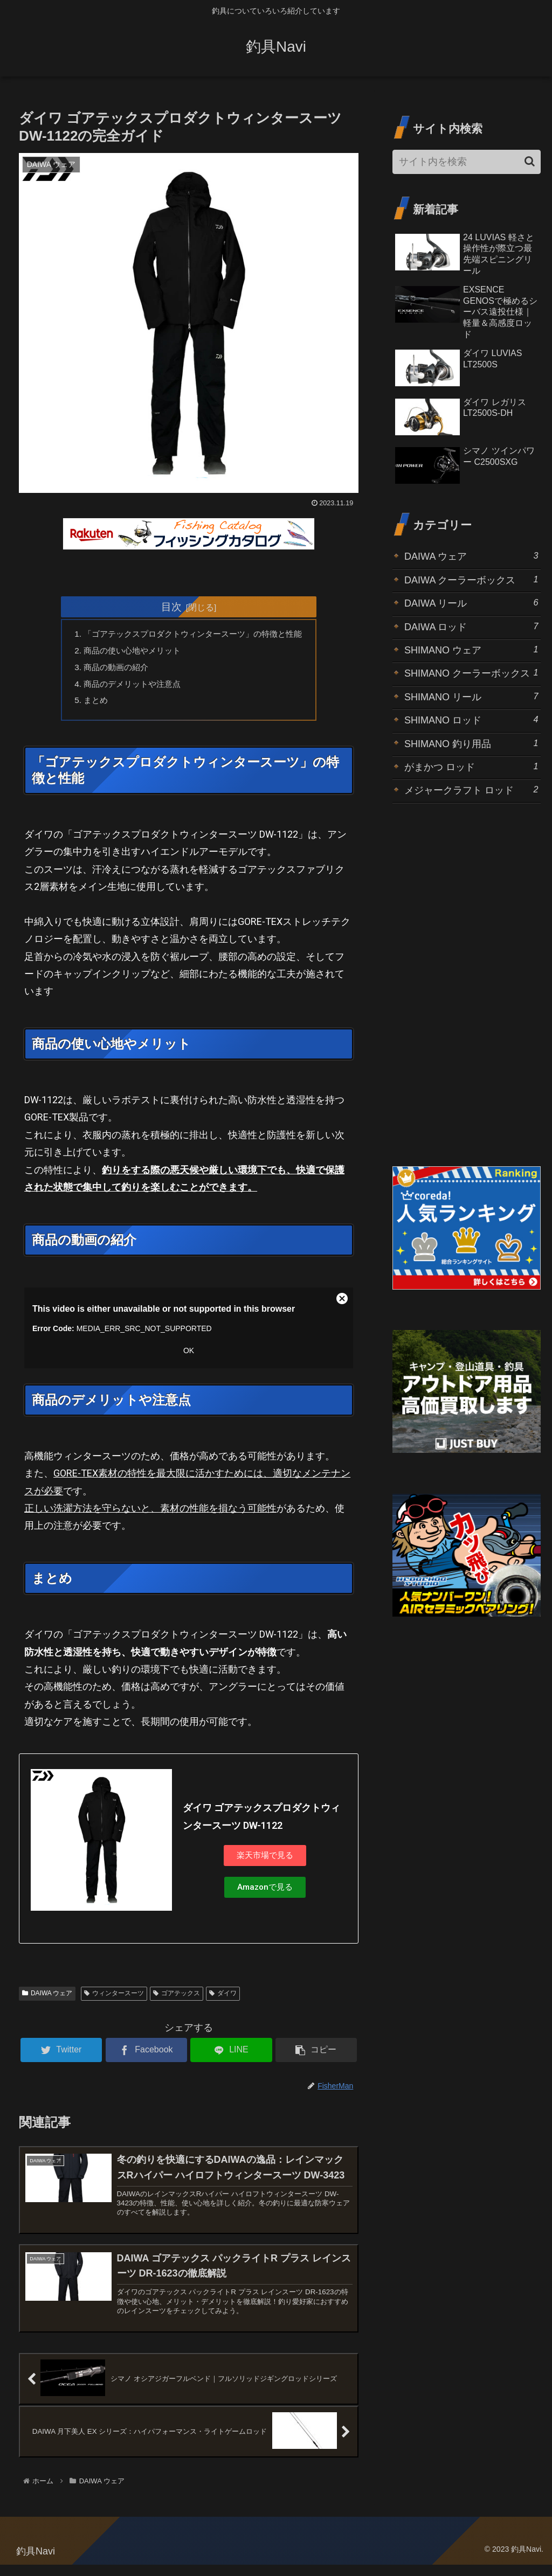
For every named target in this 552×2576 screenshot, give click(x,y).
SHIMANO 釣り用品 (471, 743)
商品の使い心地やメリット (128, 652)
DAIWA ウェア (47, 1998)
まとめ (89, 704)
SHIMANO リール (471, 696)
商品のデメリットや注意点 (128, 687)
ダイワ (223, 1998)
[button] (529, 161)
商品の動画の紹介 (111, 669)
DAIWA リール (471, 602)
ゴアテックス (176, 1998)
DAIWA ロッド (471, 626)
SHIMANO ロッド (471, 719)
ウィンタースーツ (114, 1998)
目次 (171, 606)
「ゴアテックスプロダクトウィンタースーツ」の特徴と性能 (193, 634)
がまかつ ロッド (471, 766)
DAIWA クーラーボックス (471, 579)
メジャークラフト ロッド (471, 789)
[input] (466, 162)
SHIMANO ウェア (471, 649)
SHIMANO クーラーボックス (471, 672)
